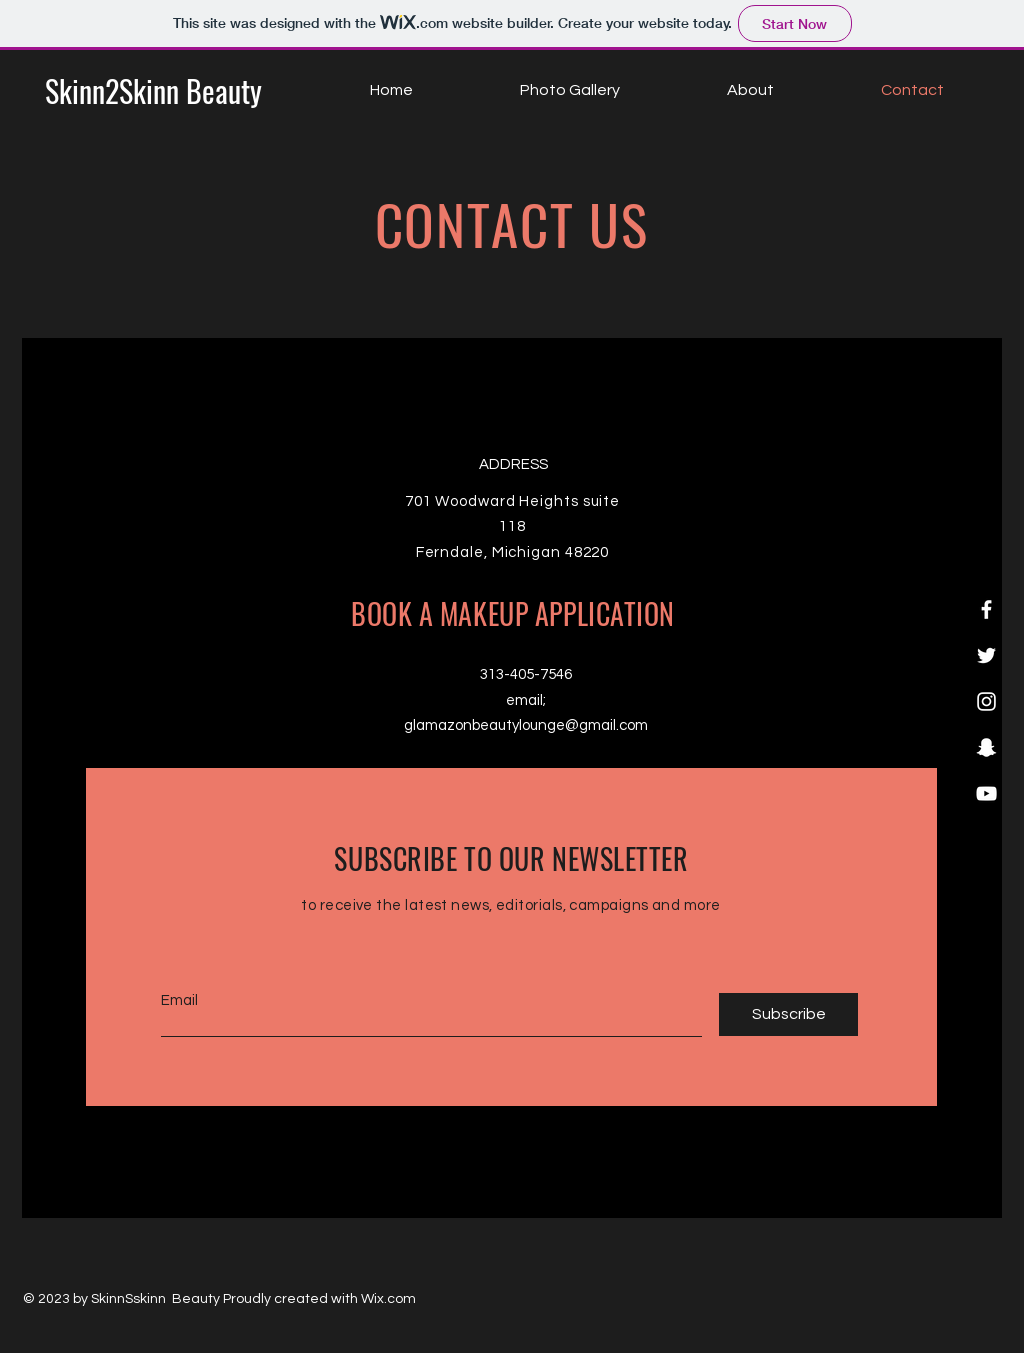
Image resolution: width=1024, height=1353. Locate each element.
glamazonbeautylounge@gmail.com (526, 725)
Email (179, 1000)
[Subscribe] (788, 1014)
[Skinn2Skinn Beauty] (153, 91)
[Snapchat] (986, 747)
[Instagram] (986, 701)
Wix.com (388, 1299)
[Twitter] (986, 655)
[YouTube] (986, 793)
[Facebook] (986, 609)
